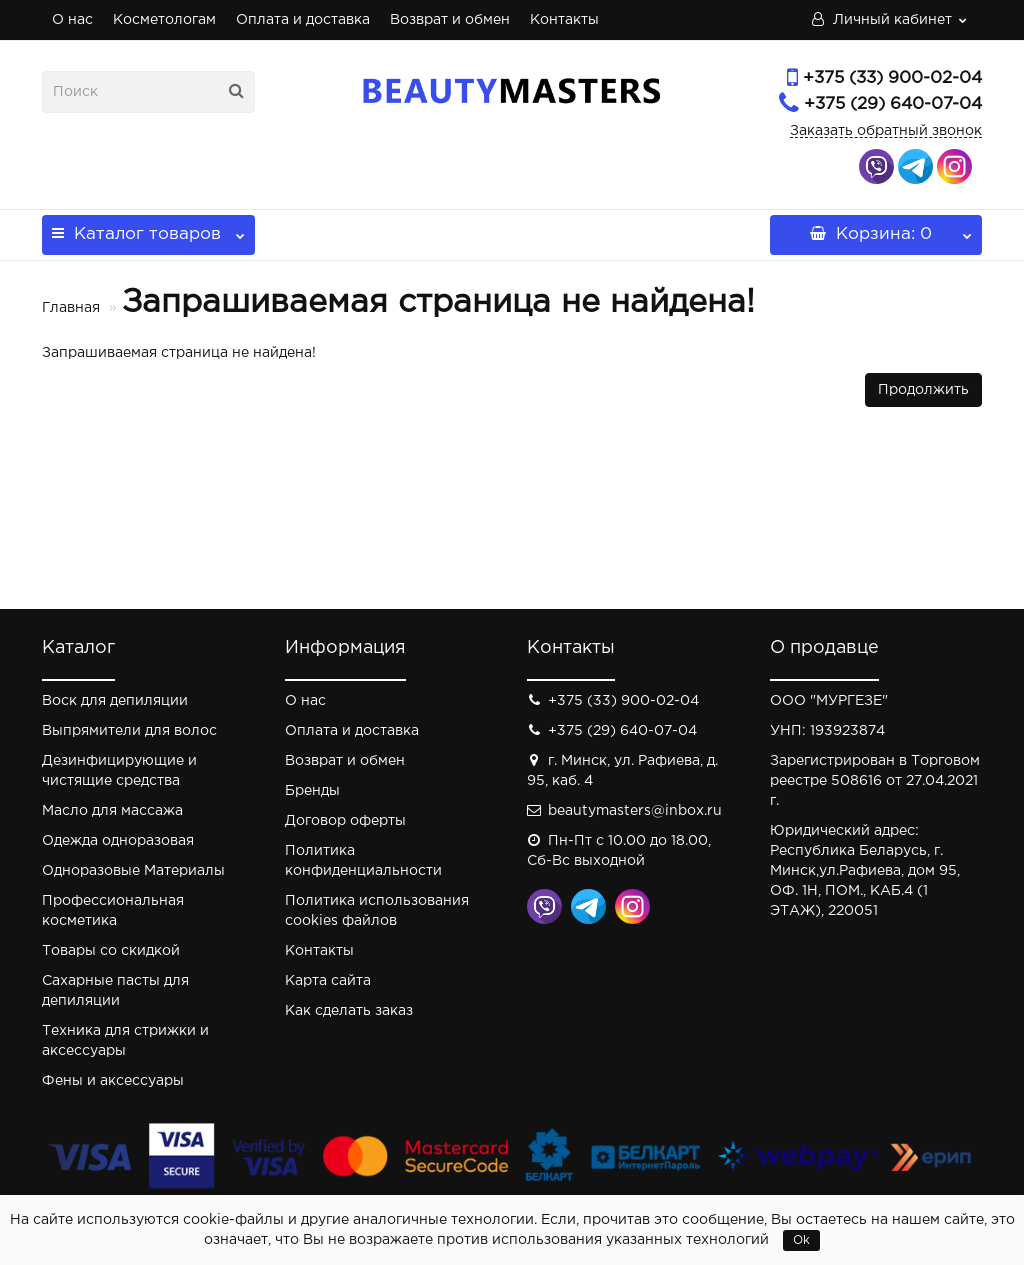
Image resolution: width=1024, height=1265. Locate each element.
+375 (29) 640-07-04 (893, 104)
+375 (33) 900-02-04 (892, 78)
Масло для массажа (112, 811)
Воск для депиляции (115, 701)
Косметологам (164, 20)
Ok (801, 1240)
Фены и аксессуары (113, 1081)
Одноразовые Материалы (133, 871)
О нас (72, 20)
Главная (71, 308)
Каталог (148, 228)
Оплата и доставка (303, 20)
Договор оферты (345, 821)
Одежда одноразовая (118, 841)
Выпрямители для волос (129, 731)
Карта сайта (328, 981)
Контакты (564, 20)
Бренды (312, 791)
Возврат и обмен (450, 20)
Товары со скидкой (111, 951)
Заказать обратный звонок (886, 131)
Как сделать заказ (349, 1011)
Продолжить (923, 390)
